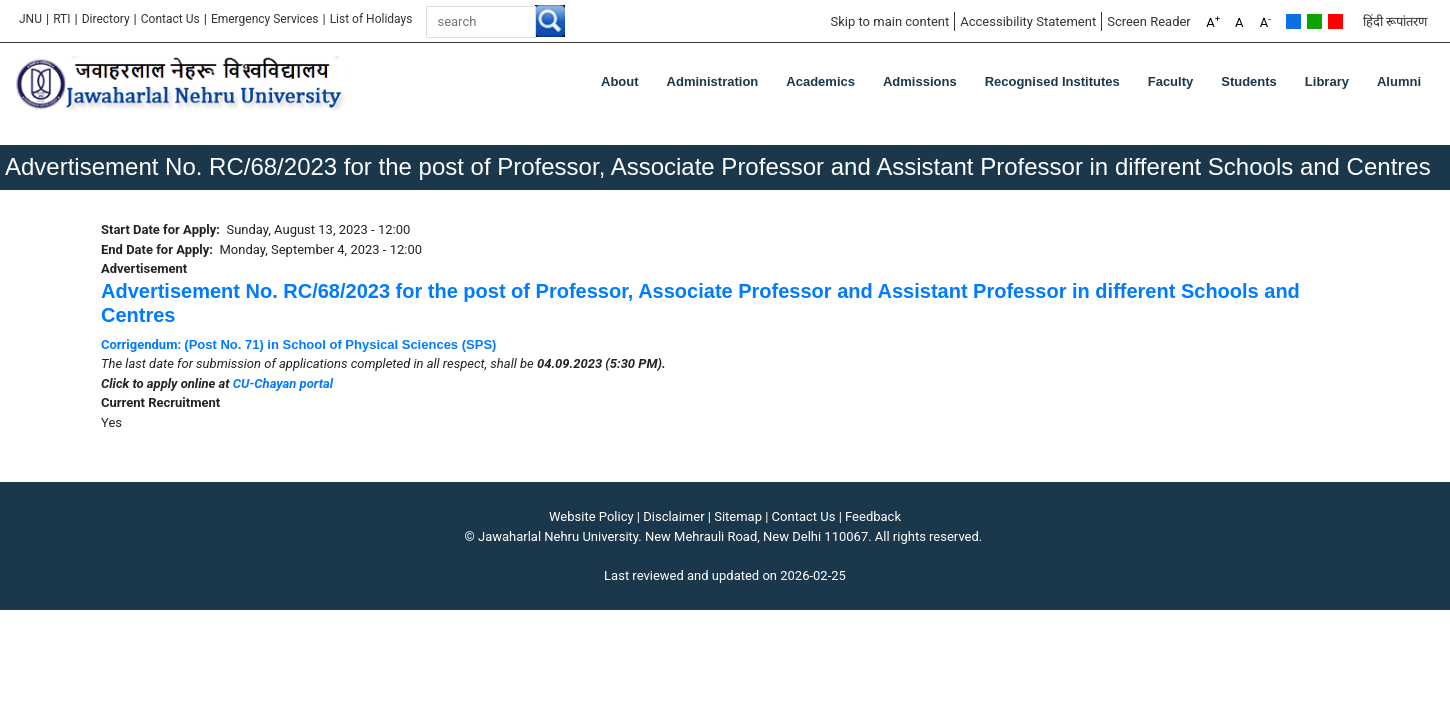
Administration (713, 81)
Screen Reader (1149, 21)
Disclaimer (673, 516)
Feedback (873, 516)
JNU (30, 19)
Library (1327, 81)
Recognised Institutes (1052, 81)
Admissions (920, 81)
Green (1314, 21)
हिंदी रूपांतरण (1395, 21)
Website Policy (591, 516)
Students (1249, 81)
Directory (106, 19)
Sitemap (738, 516)
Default (1293, 21)
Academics (820, 81)
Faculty (1171, 81)
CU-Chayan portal (283, 383)
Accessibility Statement (1028, 21)
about (620, 81)
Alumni (1399, 81)
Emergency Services (265, 19)
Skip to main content (889, 21)
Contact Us (170, 19)
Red (1335, 21)
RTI (61, 19)
